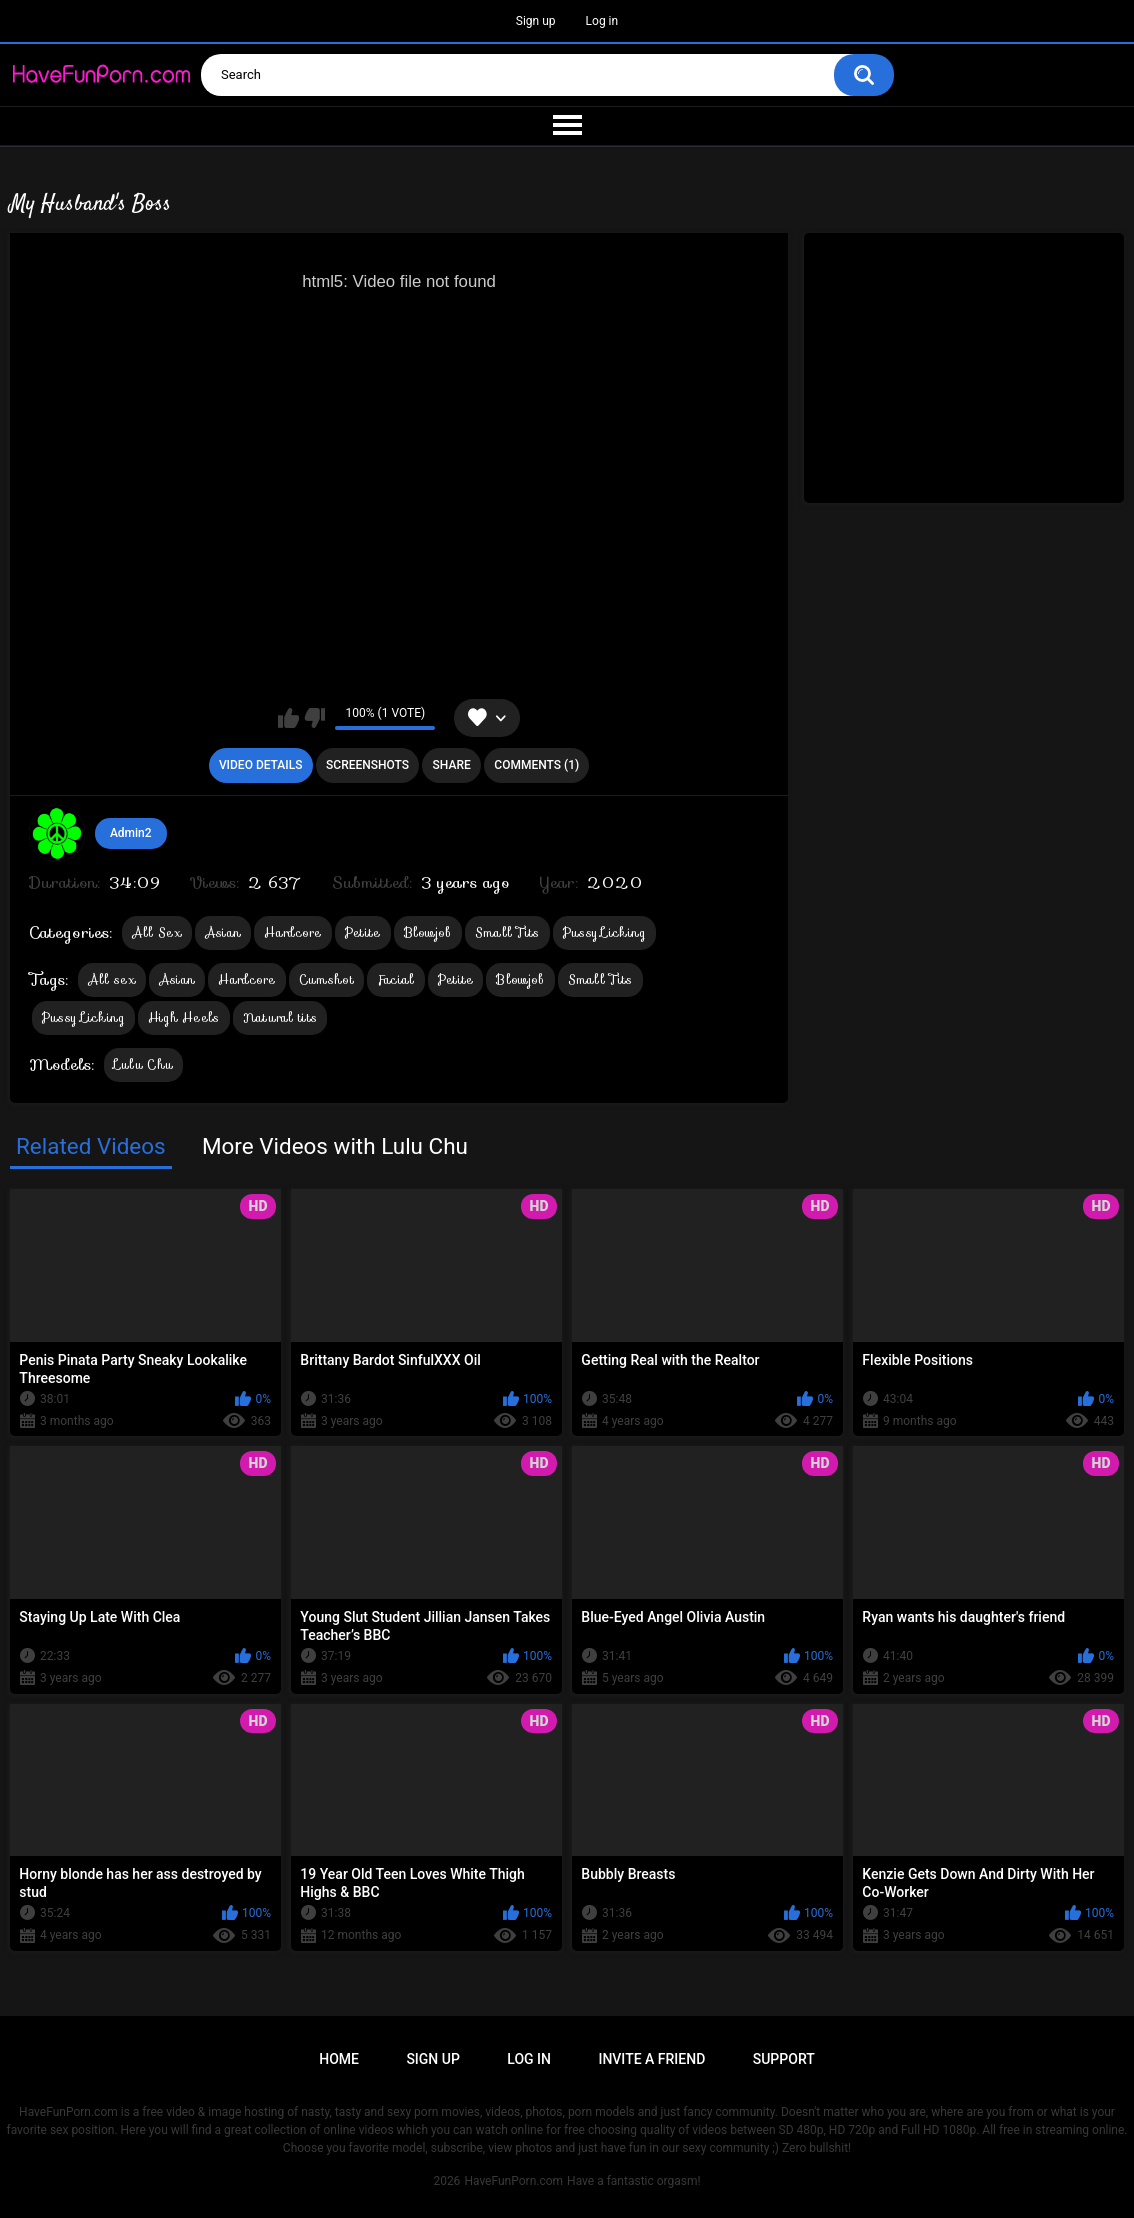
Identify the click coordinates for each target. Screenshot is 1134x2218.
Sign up (536, 21)
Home (339, 2059)
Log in (602, 21)
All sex (112, 979)
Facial (396, 979)
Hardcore (292, 932)
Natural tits (280, 1017)
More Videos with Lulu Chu (335, 1146)
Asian (223, 932)
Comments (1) (536, 765)
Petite (363, 932)
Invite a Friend (651, 2059)
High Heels (184, 1017)
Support (784, 2059)
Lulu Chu (143, 1064)
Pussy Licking (604, 932)
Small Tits (507, 932)
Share (452, 765)
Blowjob (428, 932)
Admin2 (131, 833)
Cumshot (326, 979)
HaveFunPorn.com (513, 2181)
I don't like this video (314, 718)
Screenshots (367, 765)
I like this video (288, 718)
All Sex (157, 932)
